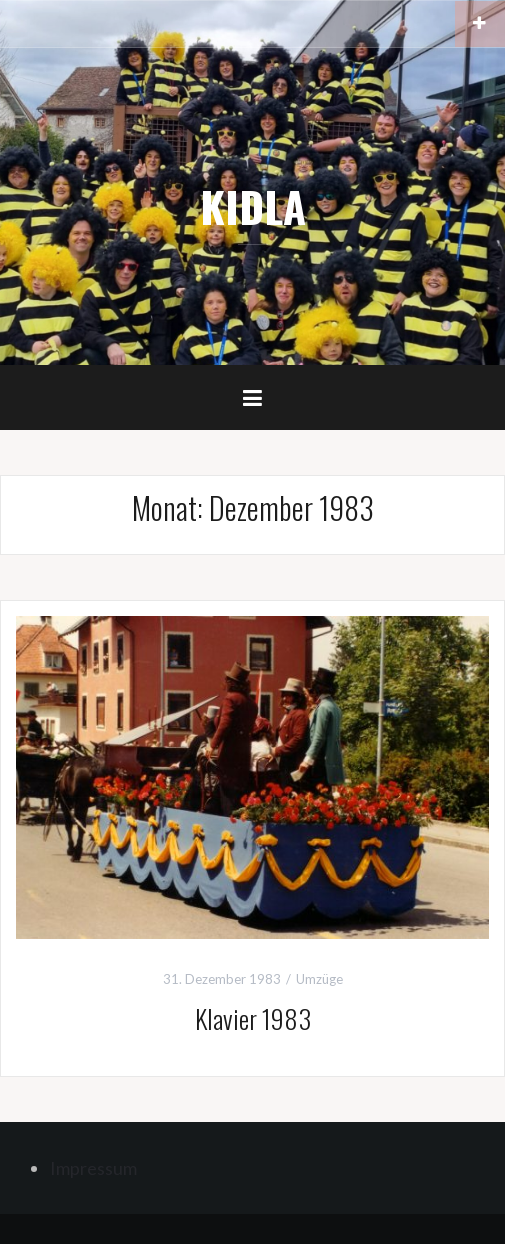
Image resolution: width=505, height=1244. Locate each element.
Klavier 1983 (253, 1018)
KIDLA (253, 206)
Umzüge (319, 979)
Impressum (93, 1168)
